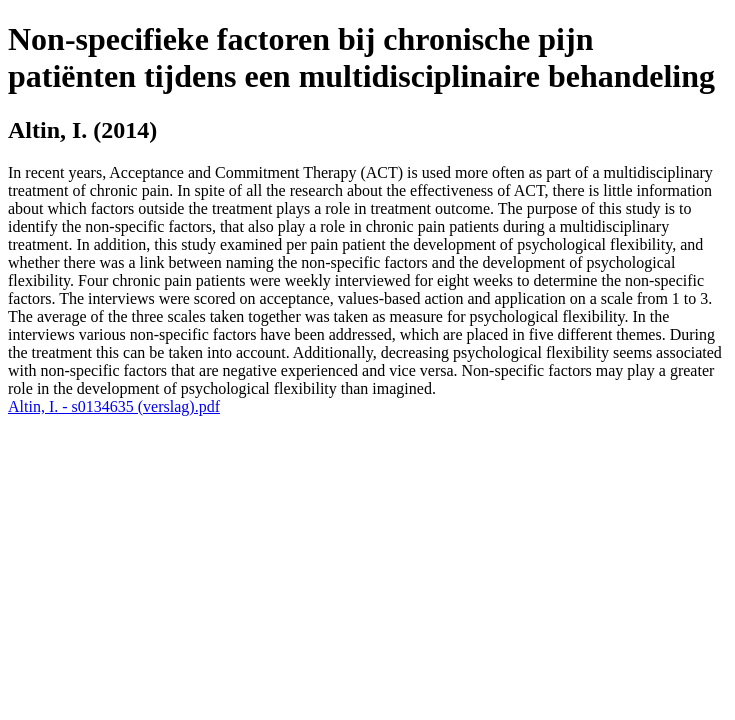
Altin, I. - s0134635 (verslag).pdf (114, 406)
